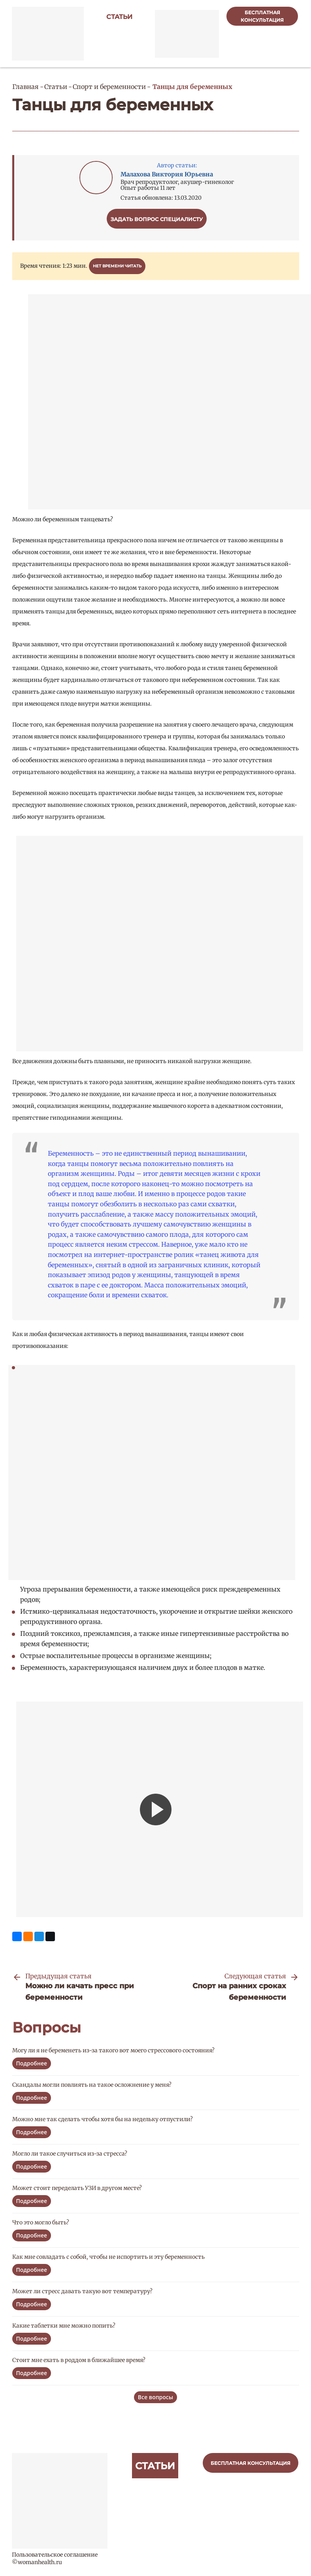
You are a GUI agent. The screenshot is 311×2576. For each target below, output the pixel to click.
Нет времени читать (117, 266)
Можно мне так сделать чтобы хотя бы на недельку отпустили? (102, 2119)
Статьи (119, 16)
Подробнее (31, 2063)
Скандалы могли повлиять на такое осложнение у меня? (92, 2085)
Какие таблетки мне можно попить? (63, 2325)
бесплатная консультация (262, 16)
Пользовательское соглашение (55, 2554)
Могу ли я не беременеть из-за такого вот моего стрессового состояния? (113, 2050)
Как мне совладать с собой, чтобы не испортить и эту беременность (108, 2257)
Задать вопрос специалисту (157, 219)
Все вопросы (155, 2397)
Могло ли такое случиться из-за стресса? (69, 2153)
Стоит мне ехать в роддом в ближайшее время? (78, 2360)
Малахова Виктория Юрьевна (167, 174)
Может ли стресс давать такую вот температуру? (82, 2291)
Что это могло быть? (40, 2222)
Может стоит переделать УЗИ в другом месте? (77, 2188)
